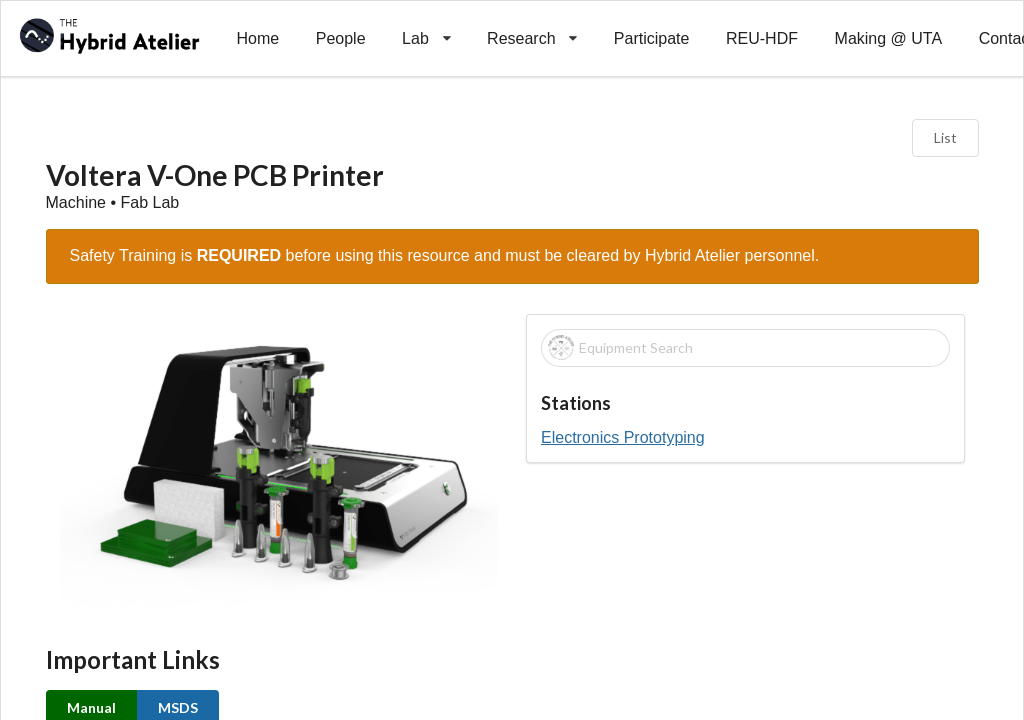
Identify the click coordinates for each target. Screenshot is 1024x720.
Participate (652, 38)
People (341, 38)
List (945, 137)
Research (532, 24)
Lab (426, 24)
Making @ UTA (889, 38)
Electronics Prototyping (623, 437)
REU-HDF (762, 38)
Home (257, 38)
